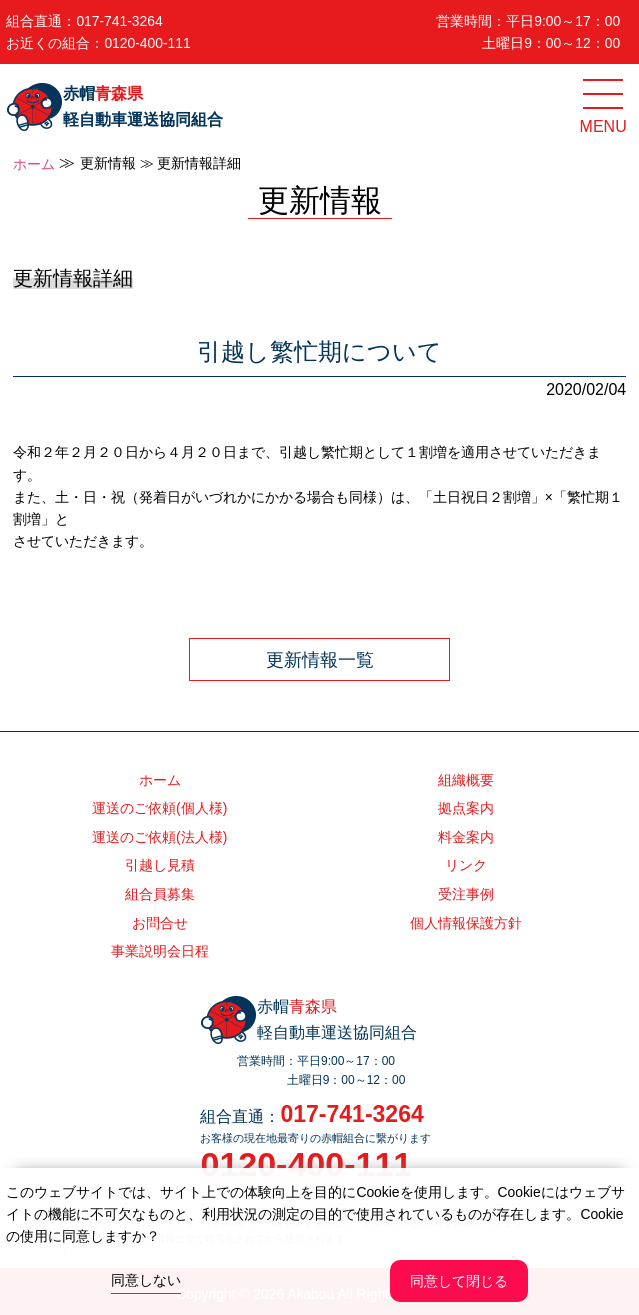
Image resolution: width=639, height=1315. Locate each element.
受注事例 (466, 894)
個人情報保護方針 (466, 923)
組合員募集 (160, 894)
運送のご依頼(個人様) (159, 808)
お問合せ (160, 923)
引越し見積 (160, 865)
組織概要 (466, 780)
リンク (466, 865)
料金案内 (466, 837)
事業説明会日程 (160, 951)
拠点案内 (466, 808)
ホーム (34, 164)
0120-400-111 (147, 43)
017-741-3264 (119, 21)
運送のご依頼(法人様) (159, 837)
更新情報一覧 (320, 660)
